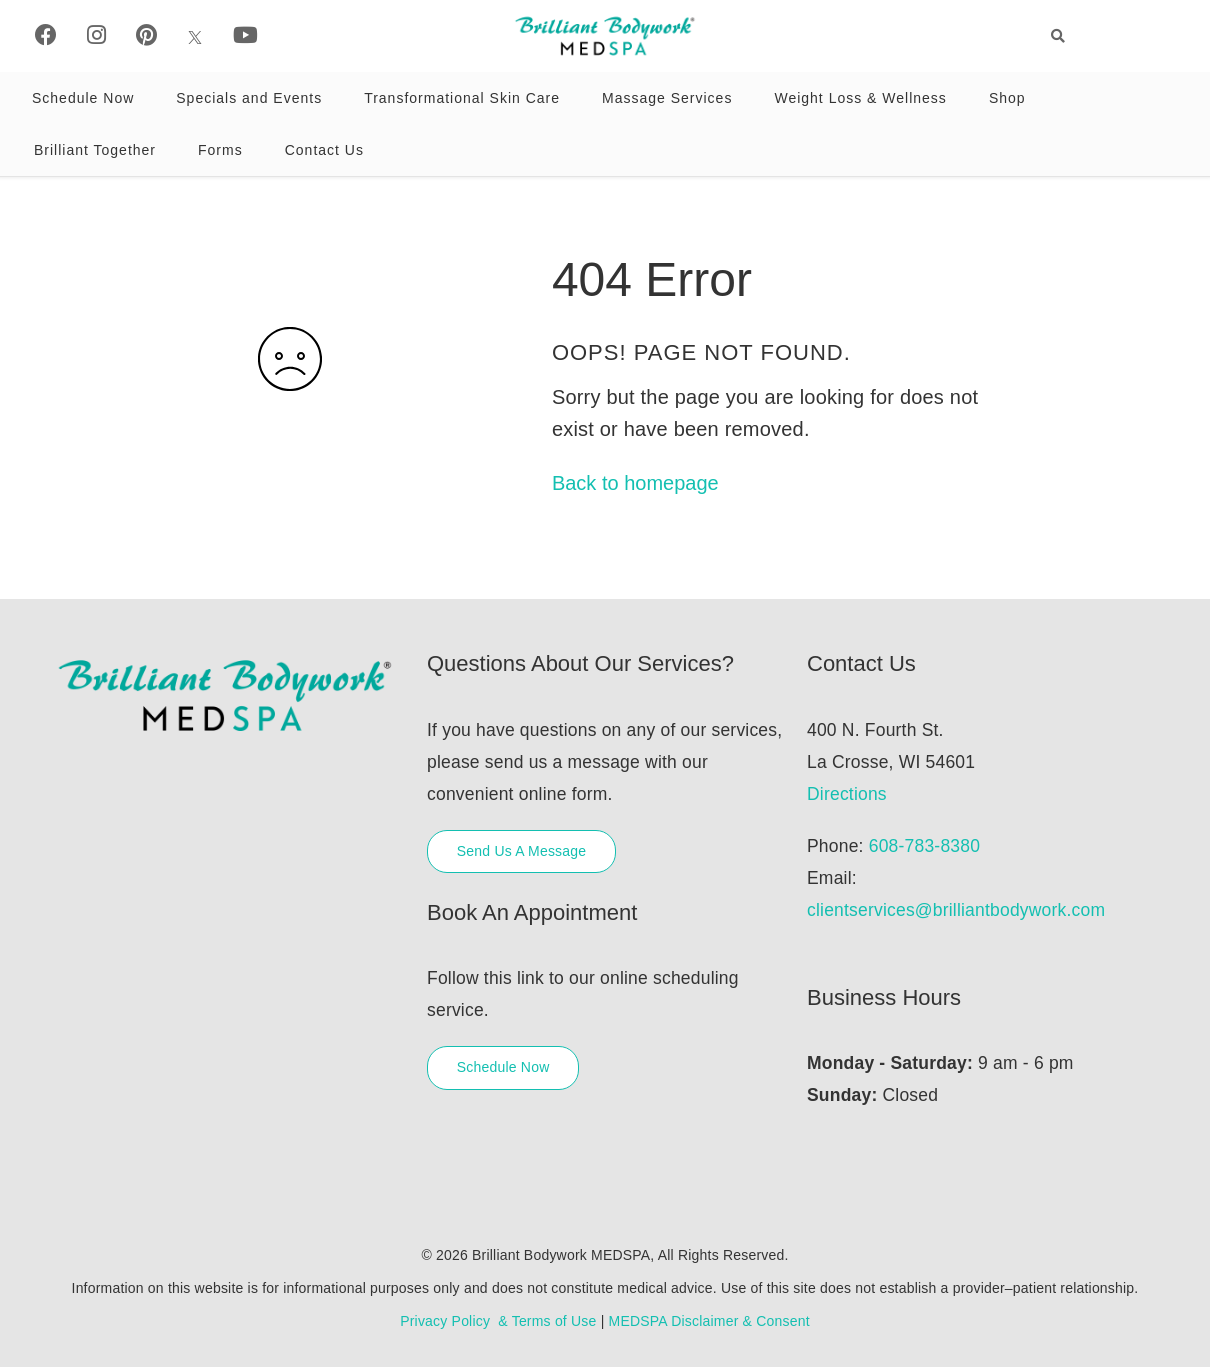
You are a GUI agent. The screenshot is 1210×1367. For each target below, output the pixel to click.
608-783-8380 (924, 846)
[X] (195, 35)
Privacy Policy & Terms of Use (498, 1321)
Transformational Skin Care (462, 98)
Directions (847, 794)
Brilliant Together (95, 150)
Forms (220, 150)
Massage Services (667, 98)
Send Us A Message (521, 851)
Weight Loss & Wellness (860, 98)
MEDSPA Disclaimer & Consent (709, 1321)
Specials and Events (249, 98)
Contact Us (324, 150)
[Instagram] (96, 35)
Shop (1007, 98)
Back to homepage (635, 483)
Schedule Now (83, 98)
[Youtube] (245, 35)
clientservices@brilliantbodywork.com (956, 910)
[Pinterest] (146, 35)
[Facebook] (46, 35)
